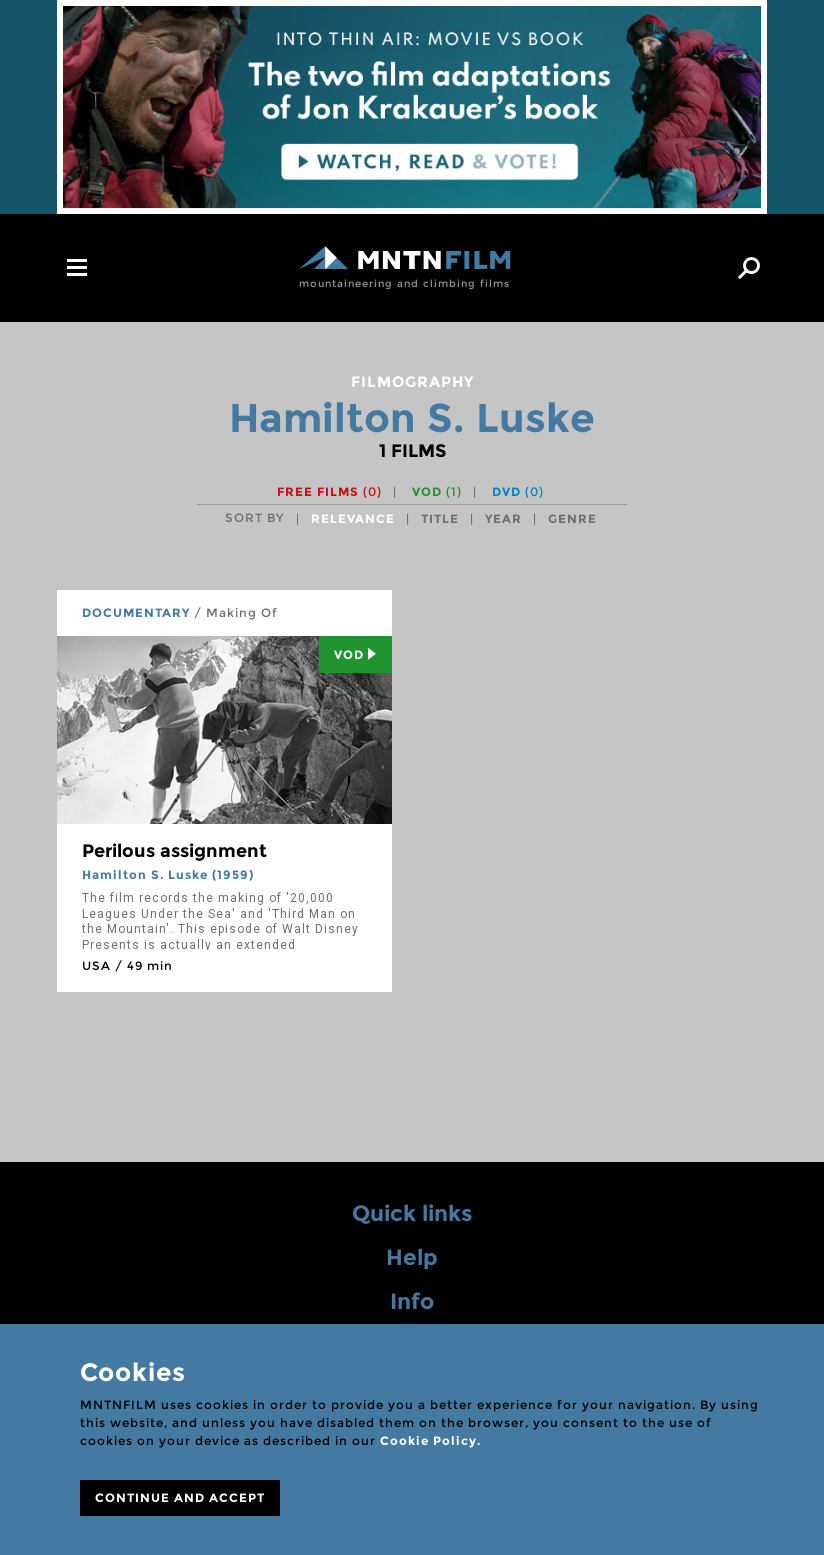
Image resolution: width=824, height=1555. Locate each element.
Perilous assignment (174, 851)
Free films (329, 491)
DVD (518, 491)
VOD (437, 491)
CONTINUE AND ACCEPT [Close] (180, 1497)
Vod (355, 654)
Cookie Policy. (430, 1440)
